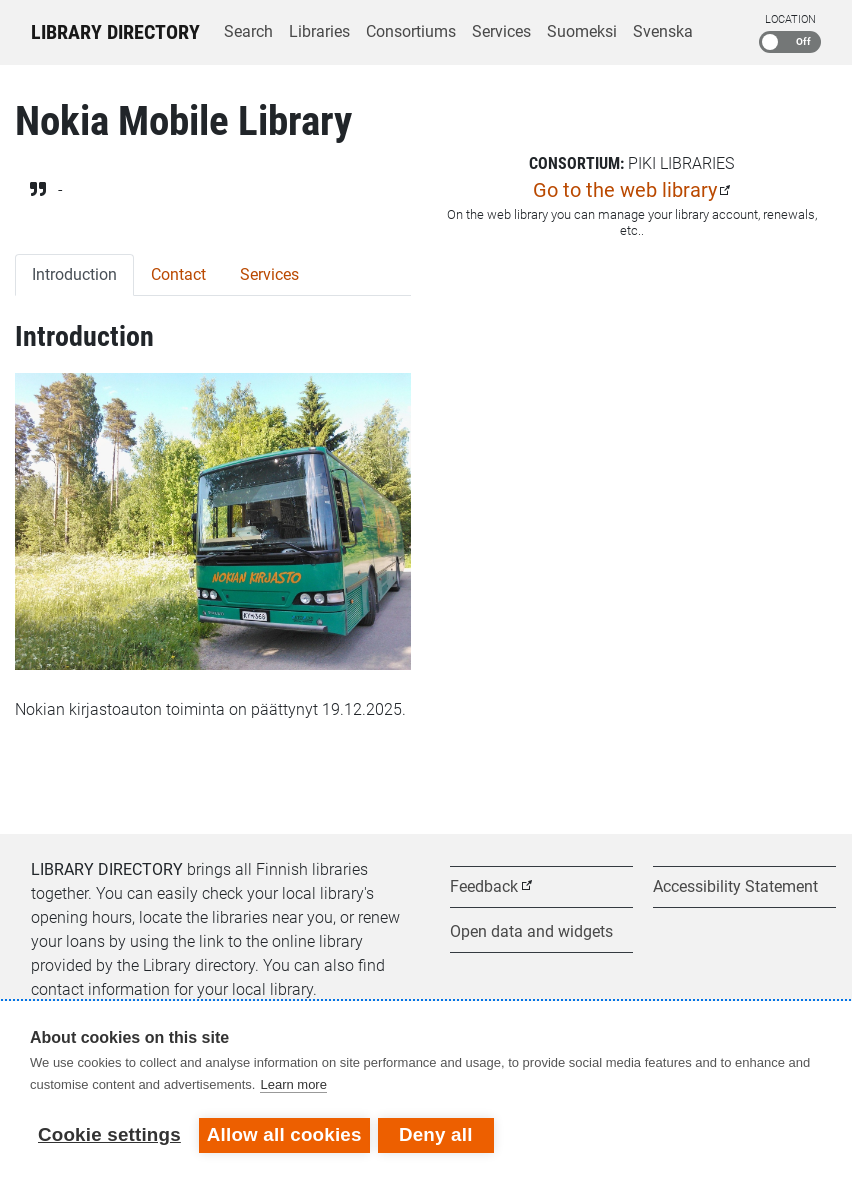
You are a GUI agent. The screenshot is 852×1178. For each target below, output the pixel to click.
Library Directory (115, 32)
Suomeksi (582, 31)
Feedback (484, 886)
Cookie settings (109, 1134)
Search (248, 31)
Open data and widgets (531, 931)
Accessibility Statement (735, 886)
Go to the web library (625, 190)
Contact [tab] (178, 274)
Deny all (438, 1134)
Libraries (319, 31)
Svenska (663, 31)
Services (501, 31)
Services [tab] (269, 274)
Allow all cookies (284, 1134)
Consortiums (411, 31)
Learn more (293, 1086)
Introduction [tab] (74, 274)
